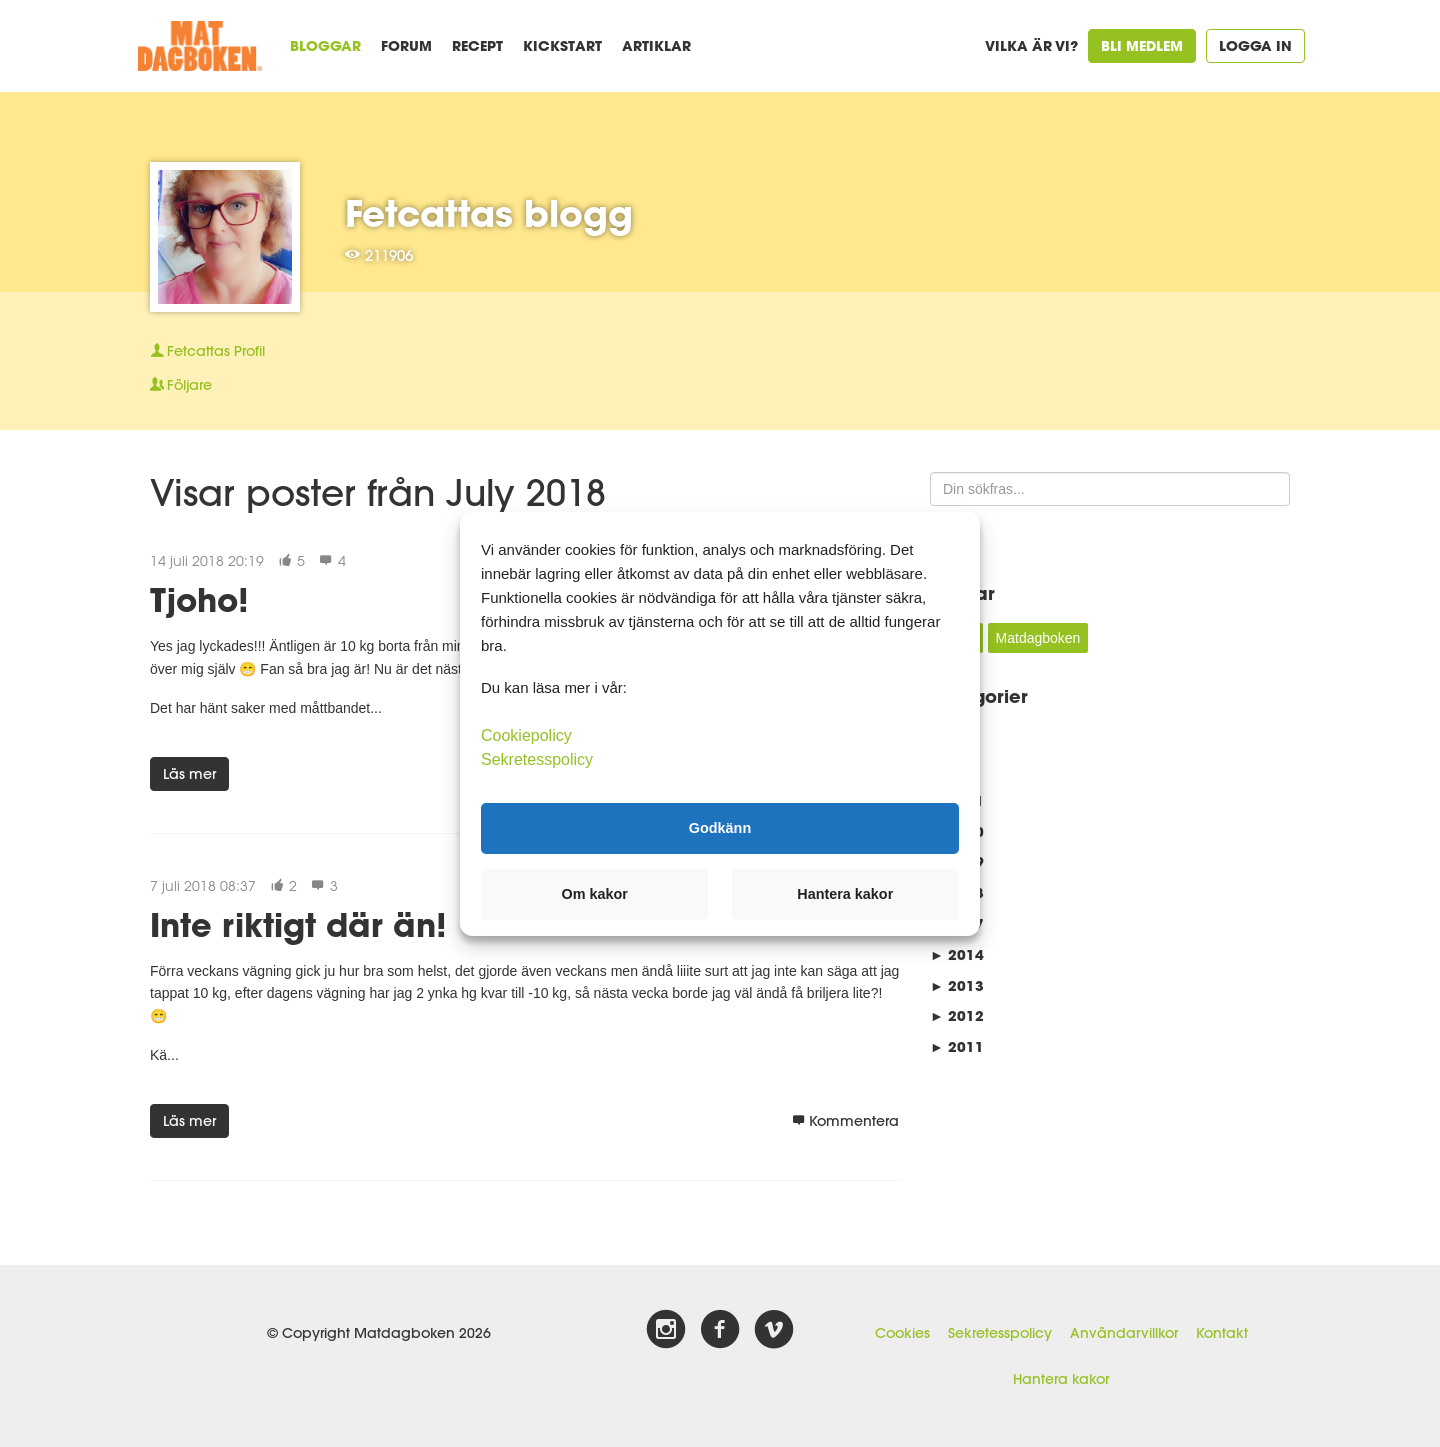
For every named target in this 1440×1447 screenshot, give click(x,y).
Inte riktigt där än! (298, 924)
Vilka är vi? (1031, 45)
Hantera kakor (1061, 1379)
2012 (957, 1015)
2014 (957, 954)
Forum (406, 45)
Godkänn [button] (720, 828)
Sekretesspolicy (1000, 1333)
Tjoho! (199, 599)
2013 (957, 985)
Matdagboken (1038, 638)
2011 (957, 1046)
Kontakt (1222, 1333)
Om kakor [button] (595, 894)
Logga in (1255, 45)
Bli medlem (1142, 45)
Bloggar (325, 45)
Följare (181, 385)
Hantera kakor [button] (845, 894)
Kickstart (562, 45)
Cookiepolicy (526, 734)
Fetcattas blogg (489, 213)
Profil (207, 351)
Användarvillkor (1124, 1333)
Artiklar (656, 45)
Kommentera (845, 1121)
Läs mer (189, 774)
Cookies (902, 1333)
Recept (477, 45)
